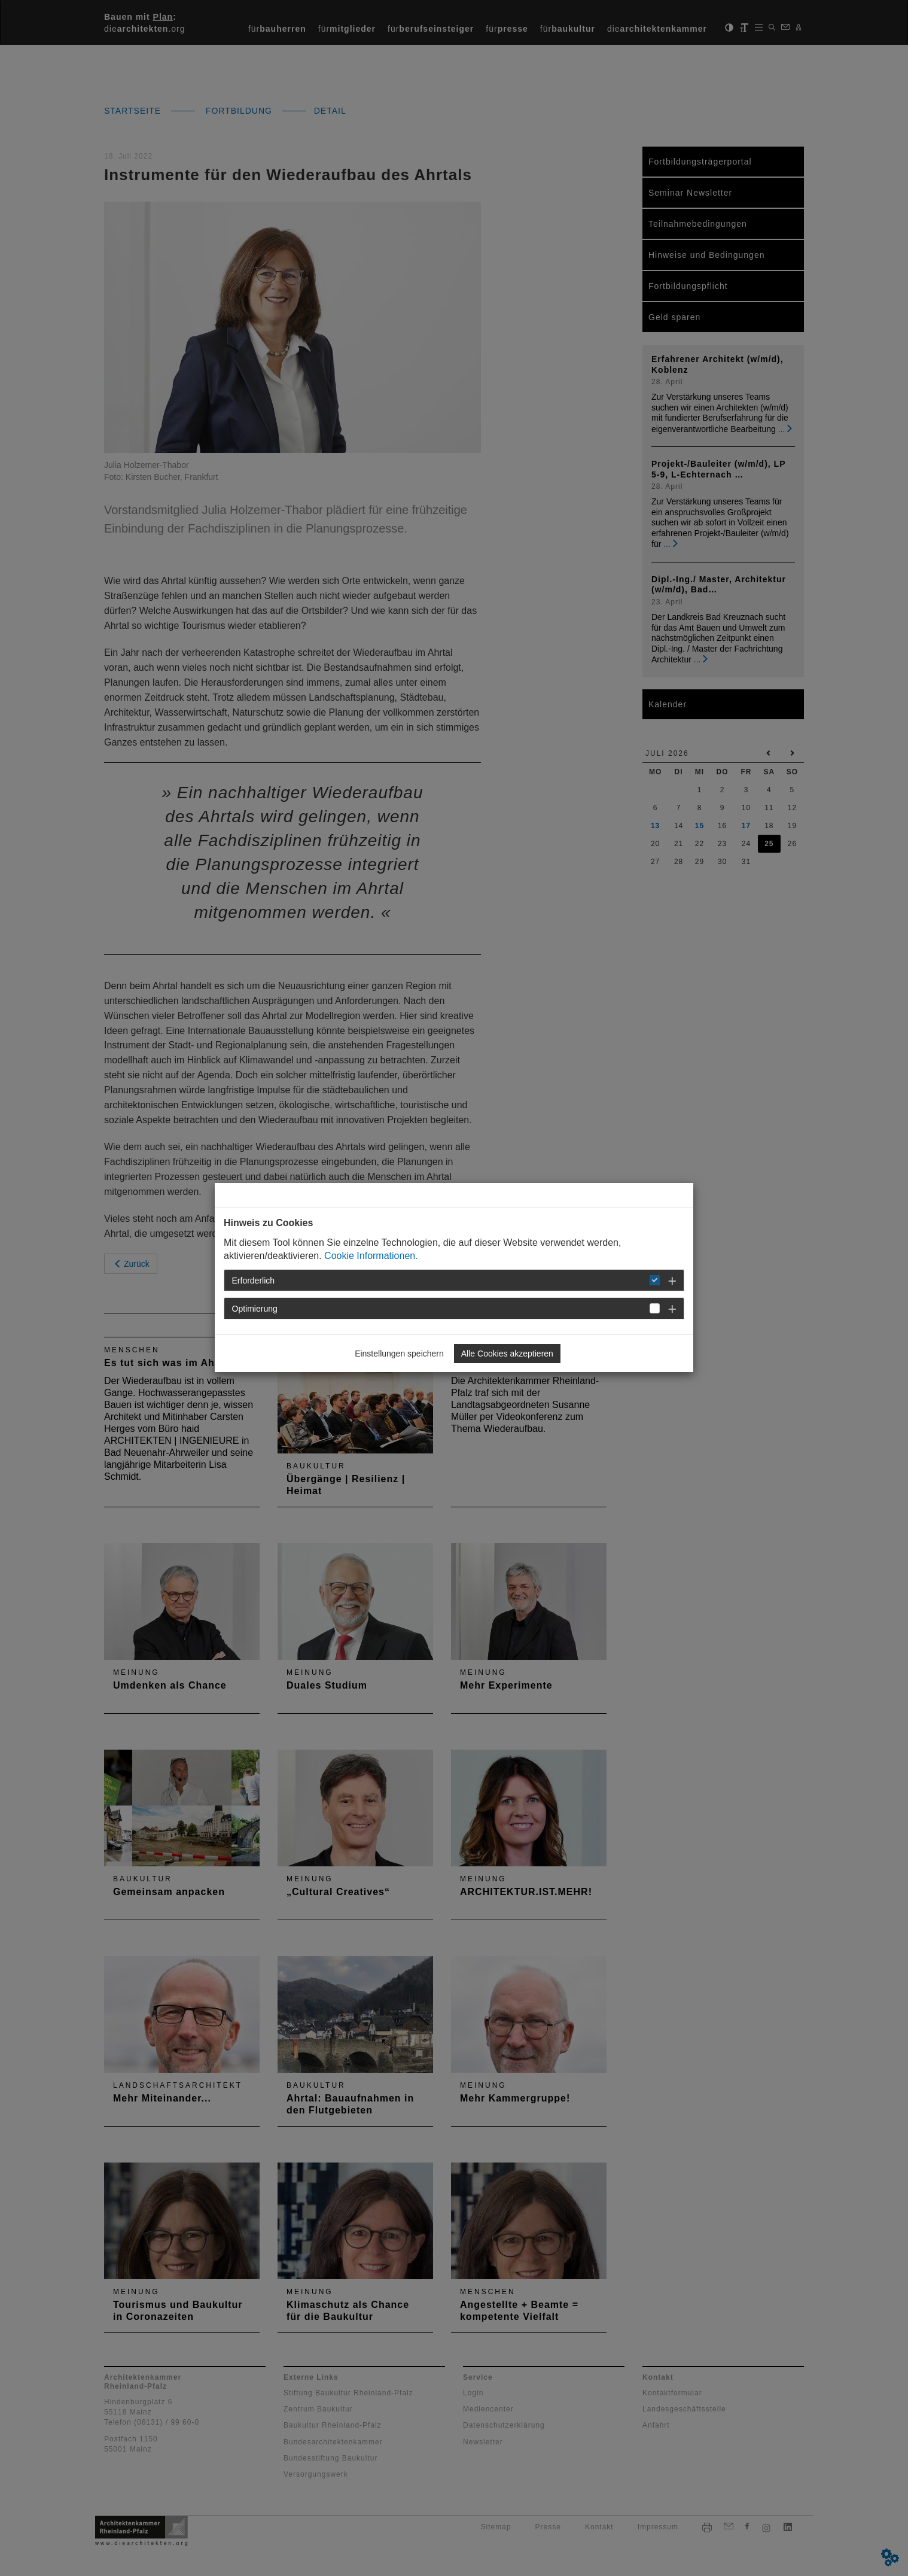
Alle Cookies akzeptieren (507, 1353)
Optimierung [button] (255, 1308)
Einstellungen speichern (399, 1353)
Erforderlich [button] (253, 1280)
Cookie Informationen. (371, 1256)
